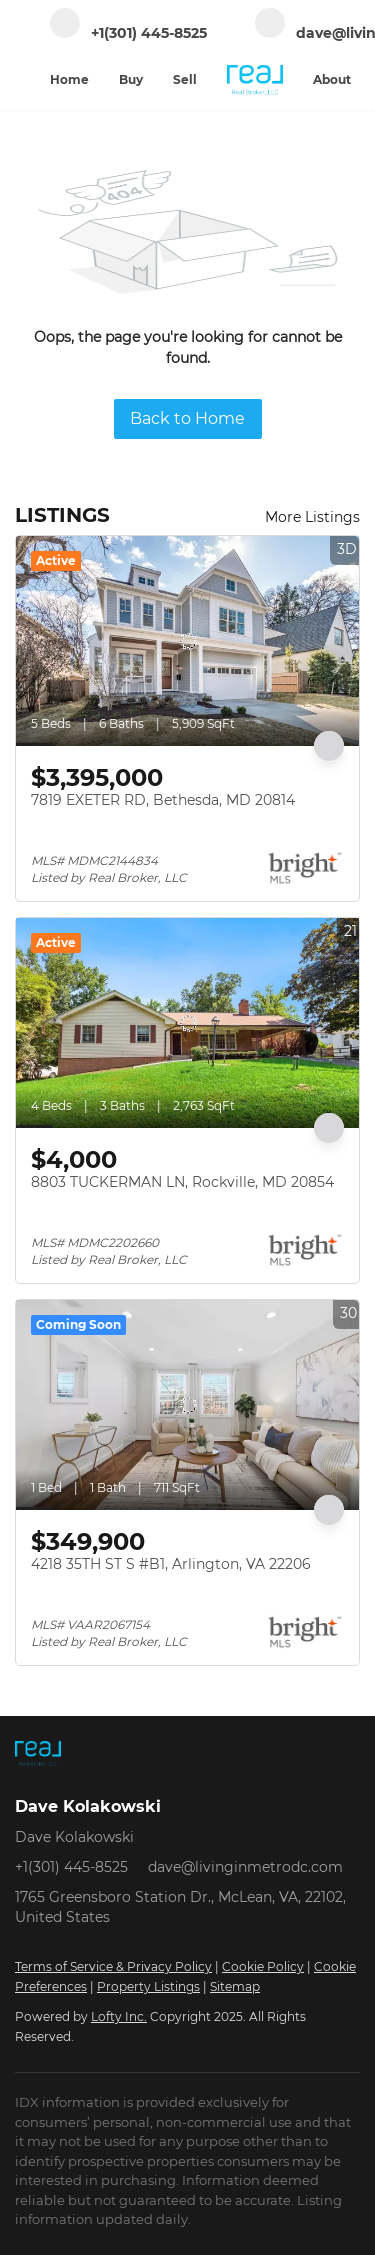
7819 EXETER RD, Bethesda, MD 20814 (163, 800)
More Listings (312, 517)
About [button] (332, 79)
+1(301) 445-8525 (71, 1867)
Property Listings (148, 1986)
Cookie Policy (263, 1966)
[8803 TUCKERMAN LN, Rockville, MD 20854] (187, 1023)
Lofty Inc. (119, 2016)
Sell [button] (185, 79)
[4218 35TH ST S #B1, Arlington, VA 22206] (187, 1405)
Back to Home (187, 418)
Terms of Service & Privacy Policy (113, 1966)
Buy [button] (131, 79)
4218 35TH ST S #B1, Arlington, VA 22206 (171, 1564)
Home (69, 79)
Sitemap (235, 1986)
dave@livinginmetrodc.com (245, 1867)
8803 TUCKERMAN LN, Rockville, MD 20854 (182, 1182)
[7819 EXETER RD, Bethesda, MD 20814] (187, 641)
